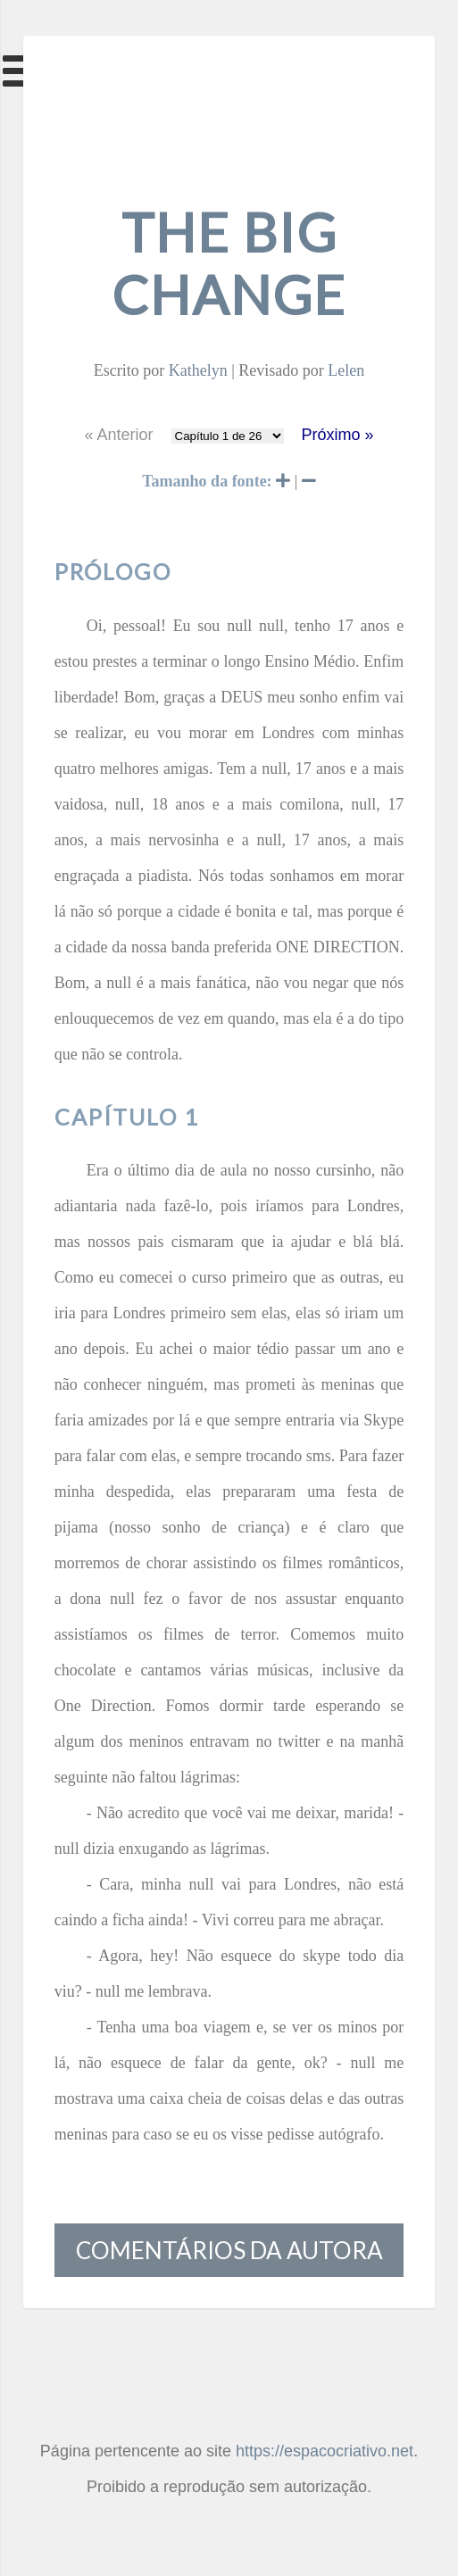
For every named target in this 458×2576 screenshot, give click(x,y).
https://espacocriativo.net (324, 2451)
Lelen (346, 370)
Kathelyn (198, 370)
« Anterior (118, 435)
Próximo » (338, 435)
